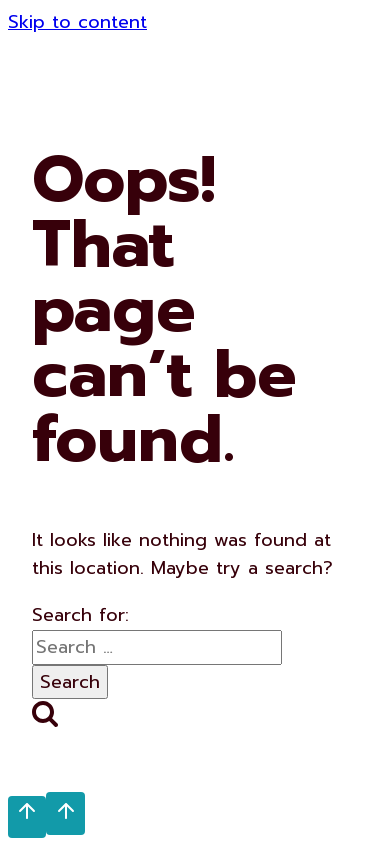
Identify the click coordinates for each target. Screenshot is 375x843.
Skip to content (77, 22)
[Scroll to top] (27, 817)
